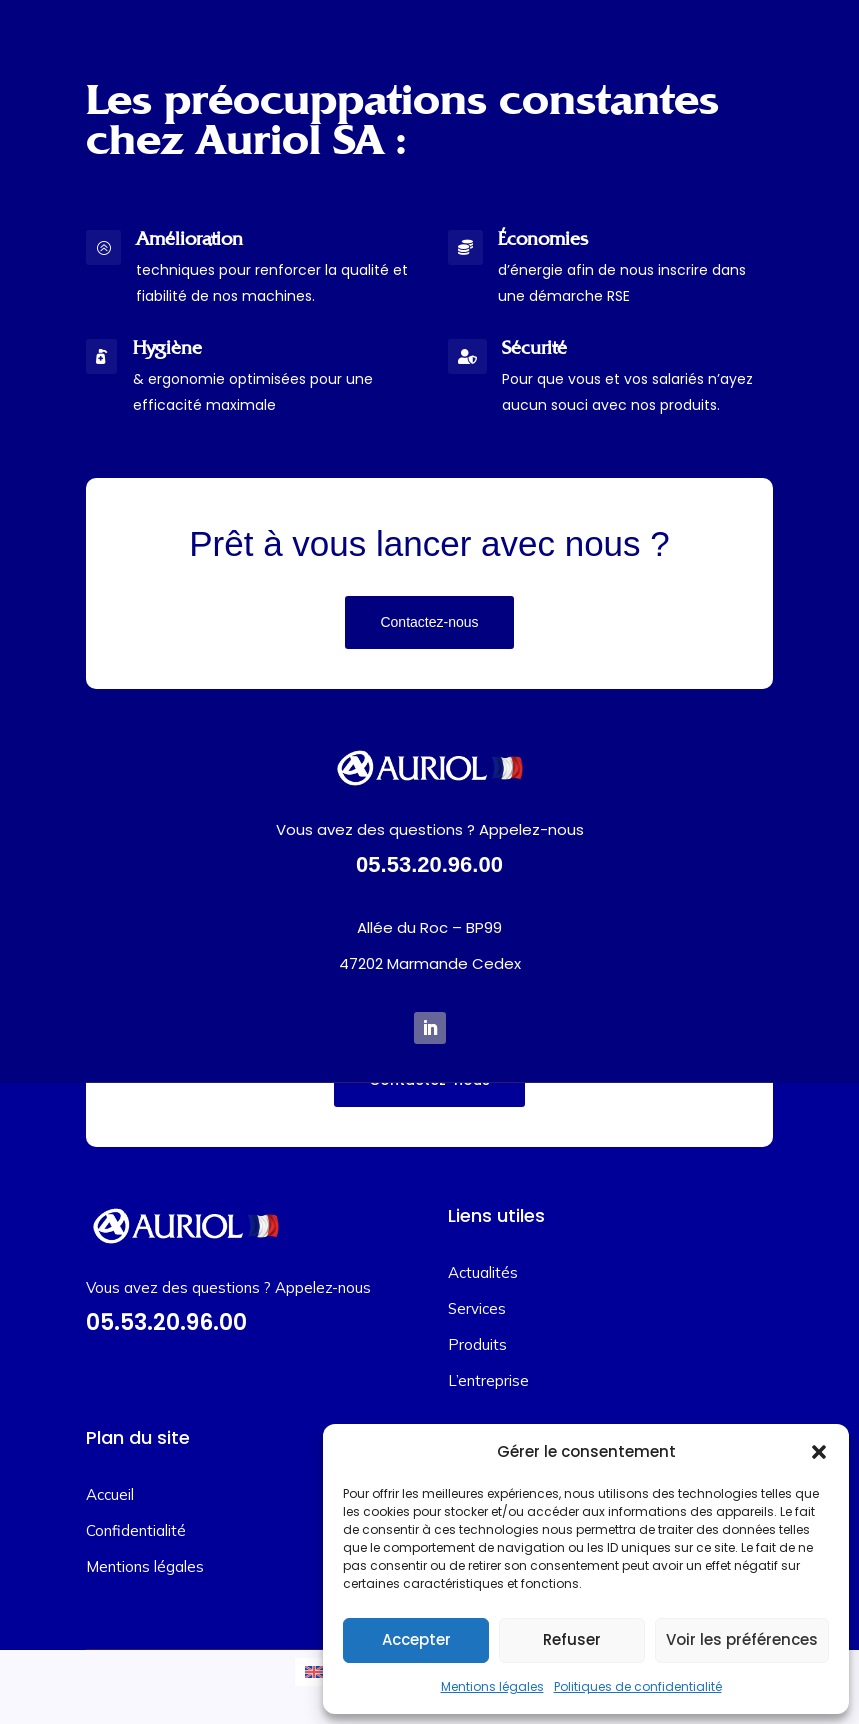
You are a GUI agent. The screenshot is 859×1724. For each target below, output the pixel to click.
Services (477, 1308)
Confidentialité (136, 1530)
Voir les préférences (742, 1639)
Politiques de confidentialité (638, 1686)
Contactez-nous (429, 622)
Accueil (110, 1494)
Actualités (483, 1272)
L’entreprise (488, 1380)
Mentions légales (492, 1686)
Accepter (416, 1639)
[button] (819, 1452)
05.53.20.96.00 (429, 864)
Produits (477, 1344)
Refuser (572, 1639)
